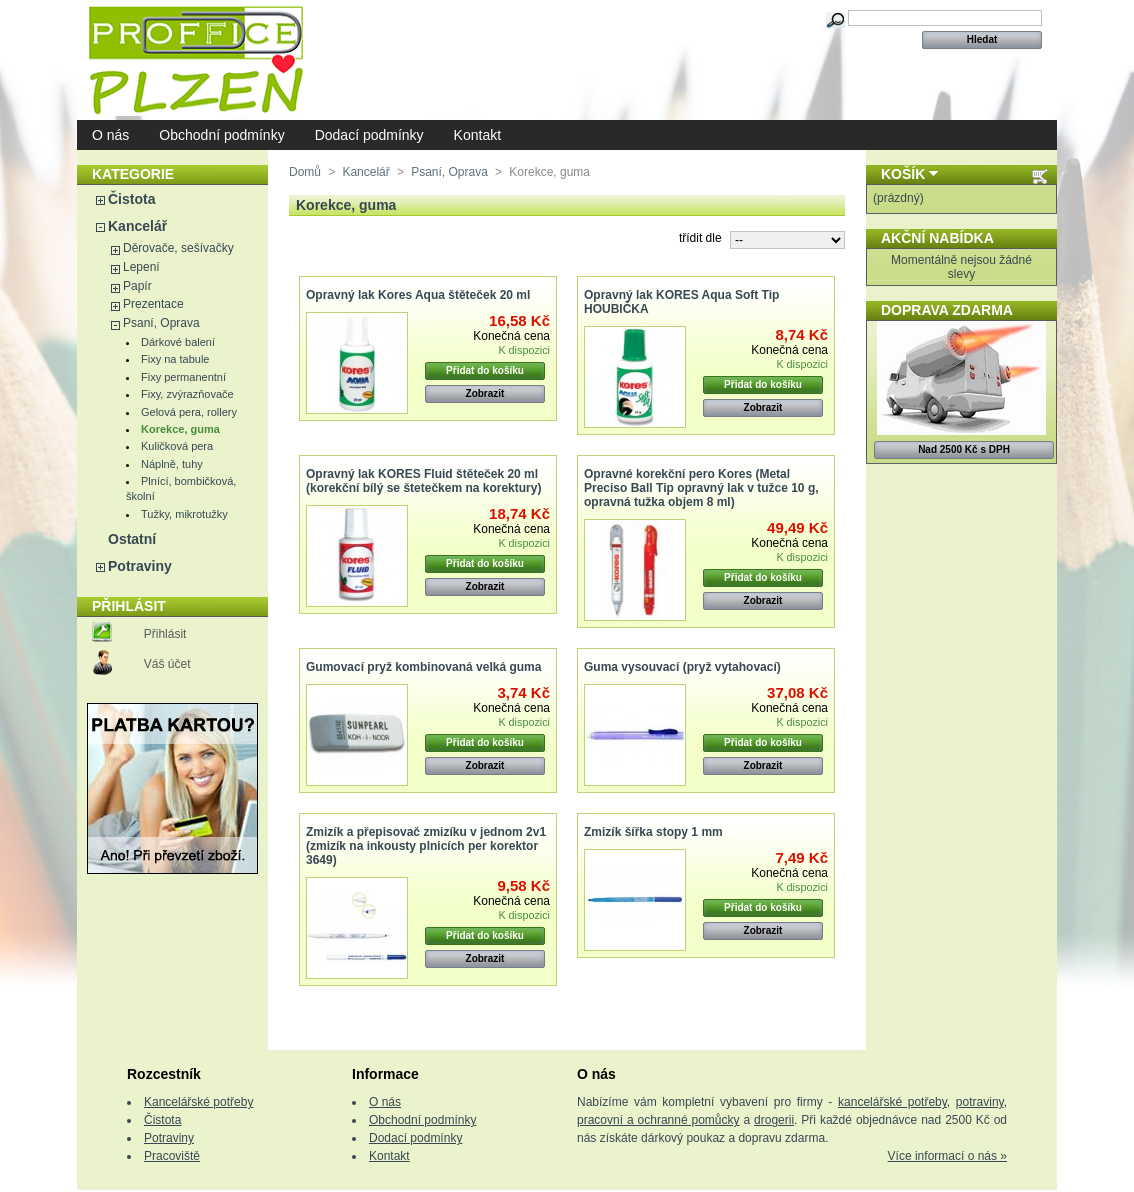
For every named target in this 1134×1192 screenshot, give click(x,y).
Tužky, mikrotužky (184, 514)
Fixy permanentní (183, 377)
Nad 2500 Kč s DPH (964, 449)
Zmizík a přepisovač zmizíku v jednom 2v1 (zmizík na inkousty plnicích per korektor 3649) (426, 846)
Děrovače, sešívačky (178, 248)
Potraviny (140, 566)
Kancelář (137, 226)
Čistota (131, 199)
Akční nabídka (937, 238)
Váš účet (167, 664)
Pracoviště (172, 1156)
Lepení (141, 267)
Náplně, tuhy (172, 464)
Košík (903, 174)
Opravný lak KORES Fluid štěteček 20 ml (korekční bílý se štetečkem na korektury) (423, 481)
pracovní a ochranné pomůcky (658, 1120)
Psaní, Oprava (161, 323)
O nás (110, 135)
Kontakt (477, 135)
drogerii (774, 1120)
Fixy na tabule (175, 359)
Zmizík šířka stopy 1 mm (653, 832)
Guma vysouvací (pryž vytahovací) (682, 667)
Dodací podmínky (369, 135)
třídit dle (700, 238)
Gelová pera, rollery (189, 412)
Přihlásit (165, 634)
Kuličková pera (177, 446)
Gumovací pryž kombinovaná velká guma (423, 667)
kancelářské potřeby (892, 1102)
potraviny (980, 1102)
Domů (305, 172)
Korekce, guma (180, 429)
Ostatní (132, 539)
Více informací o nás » (947, 1156)
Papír (137, 286)
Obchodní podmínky (221, 135)
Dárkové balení (178, 342)
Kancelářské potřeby (198, 1102)
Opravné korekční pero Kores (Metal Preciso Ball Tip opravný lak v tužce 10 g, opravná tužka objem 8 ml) (701, 488)
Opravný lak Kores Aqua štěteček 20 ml (418, 295)
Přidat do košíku (485, 370)
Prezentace (153, 304)
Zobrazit (485, 393)
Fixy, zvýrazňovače (187, 394)
